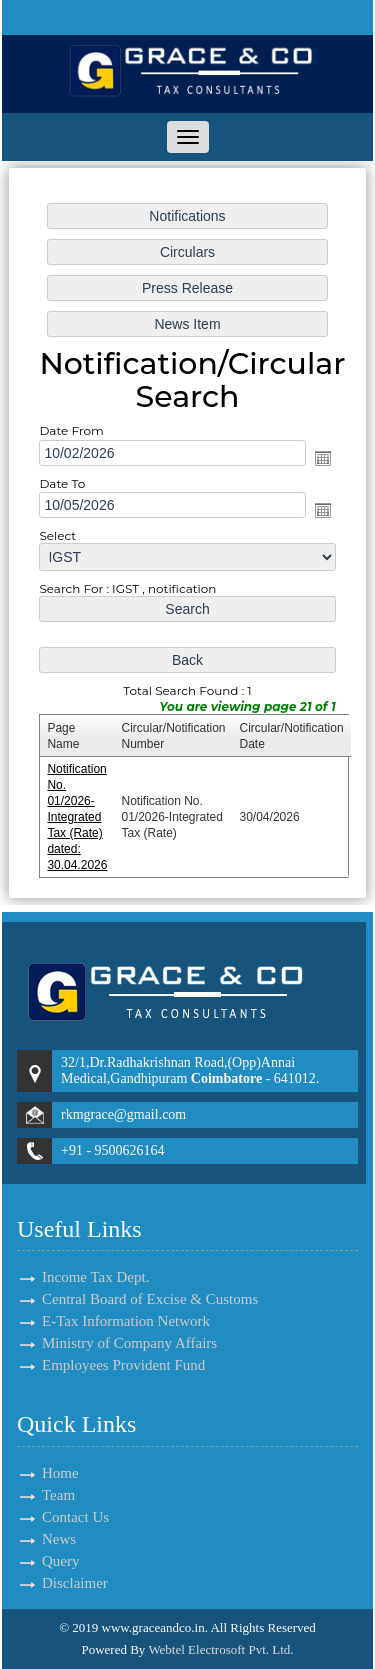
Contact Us (52, 1517)
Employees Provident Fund (123, 1342)
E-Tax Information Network (126, 1298)
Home (37, 1473)
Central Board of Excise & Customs (150, 1276)
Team (35, 1495)
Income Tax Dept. (95, 1254)
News (36, 1539)
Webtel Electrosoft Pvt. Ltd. (220, 1649)
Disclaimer (52, 1583)
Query (38, 1561)
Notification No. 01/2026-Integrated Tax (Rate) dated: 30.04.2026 (79, 812)
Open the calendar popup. (320, 459)
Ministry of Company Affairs (129, 1320)
